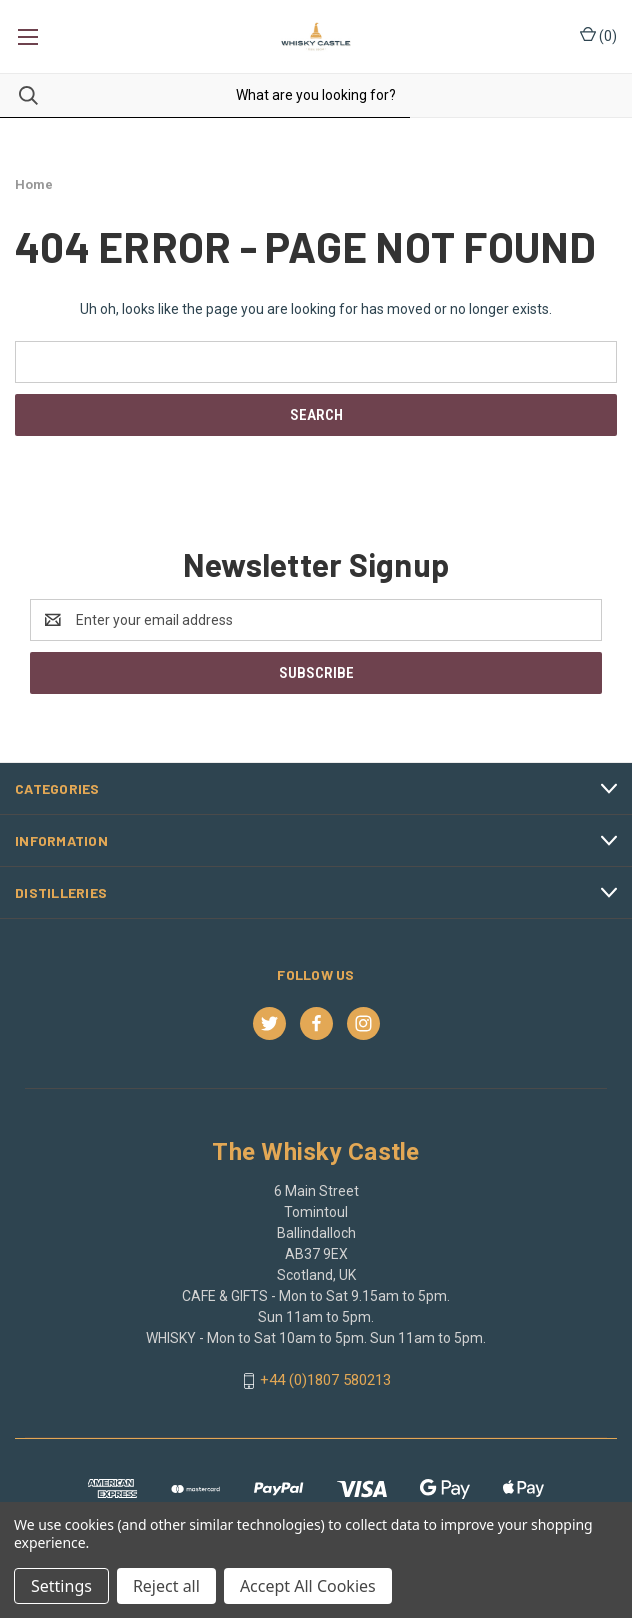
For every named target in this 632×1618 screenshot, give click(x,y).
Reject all (166, 1586)
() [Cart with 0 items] (598, 35)
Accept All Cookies (308, 1586)
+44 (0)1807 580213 (325, 1380)
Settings (61, 1586)
